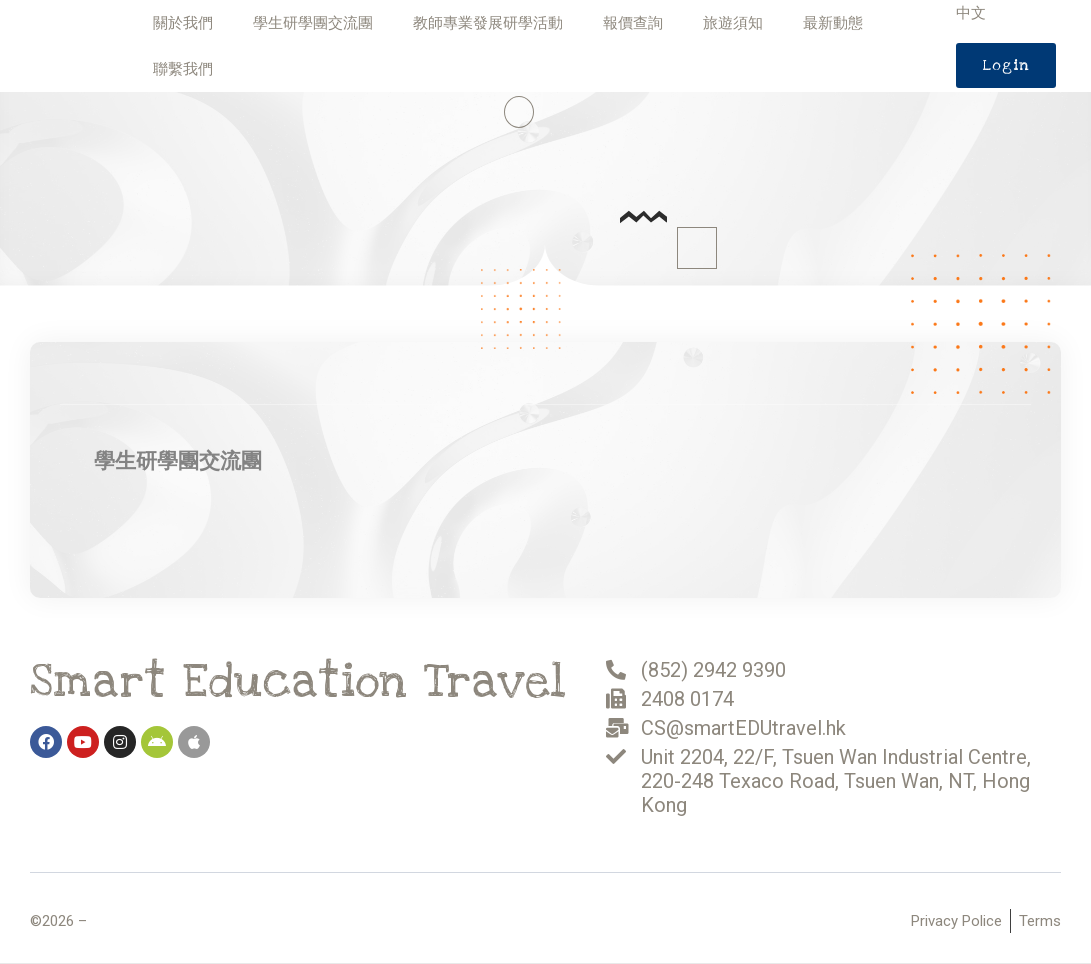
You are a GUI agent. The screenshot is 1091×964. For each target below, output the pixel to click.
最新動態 (833, 23)
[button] (1006, 65)
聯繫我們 (183, 69)
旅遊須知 (733, 23)
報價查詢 (633, 23)
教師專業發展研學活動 (488, 23)
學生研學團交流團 (313, 23)
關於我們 (183, 23)
